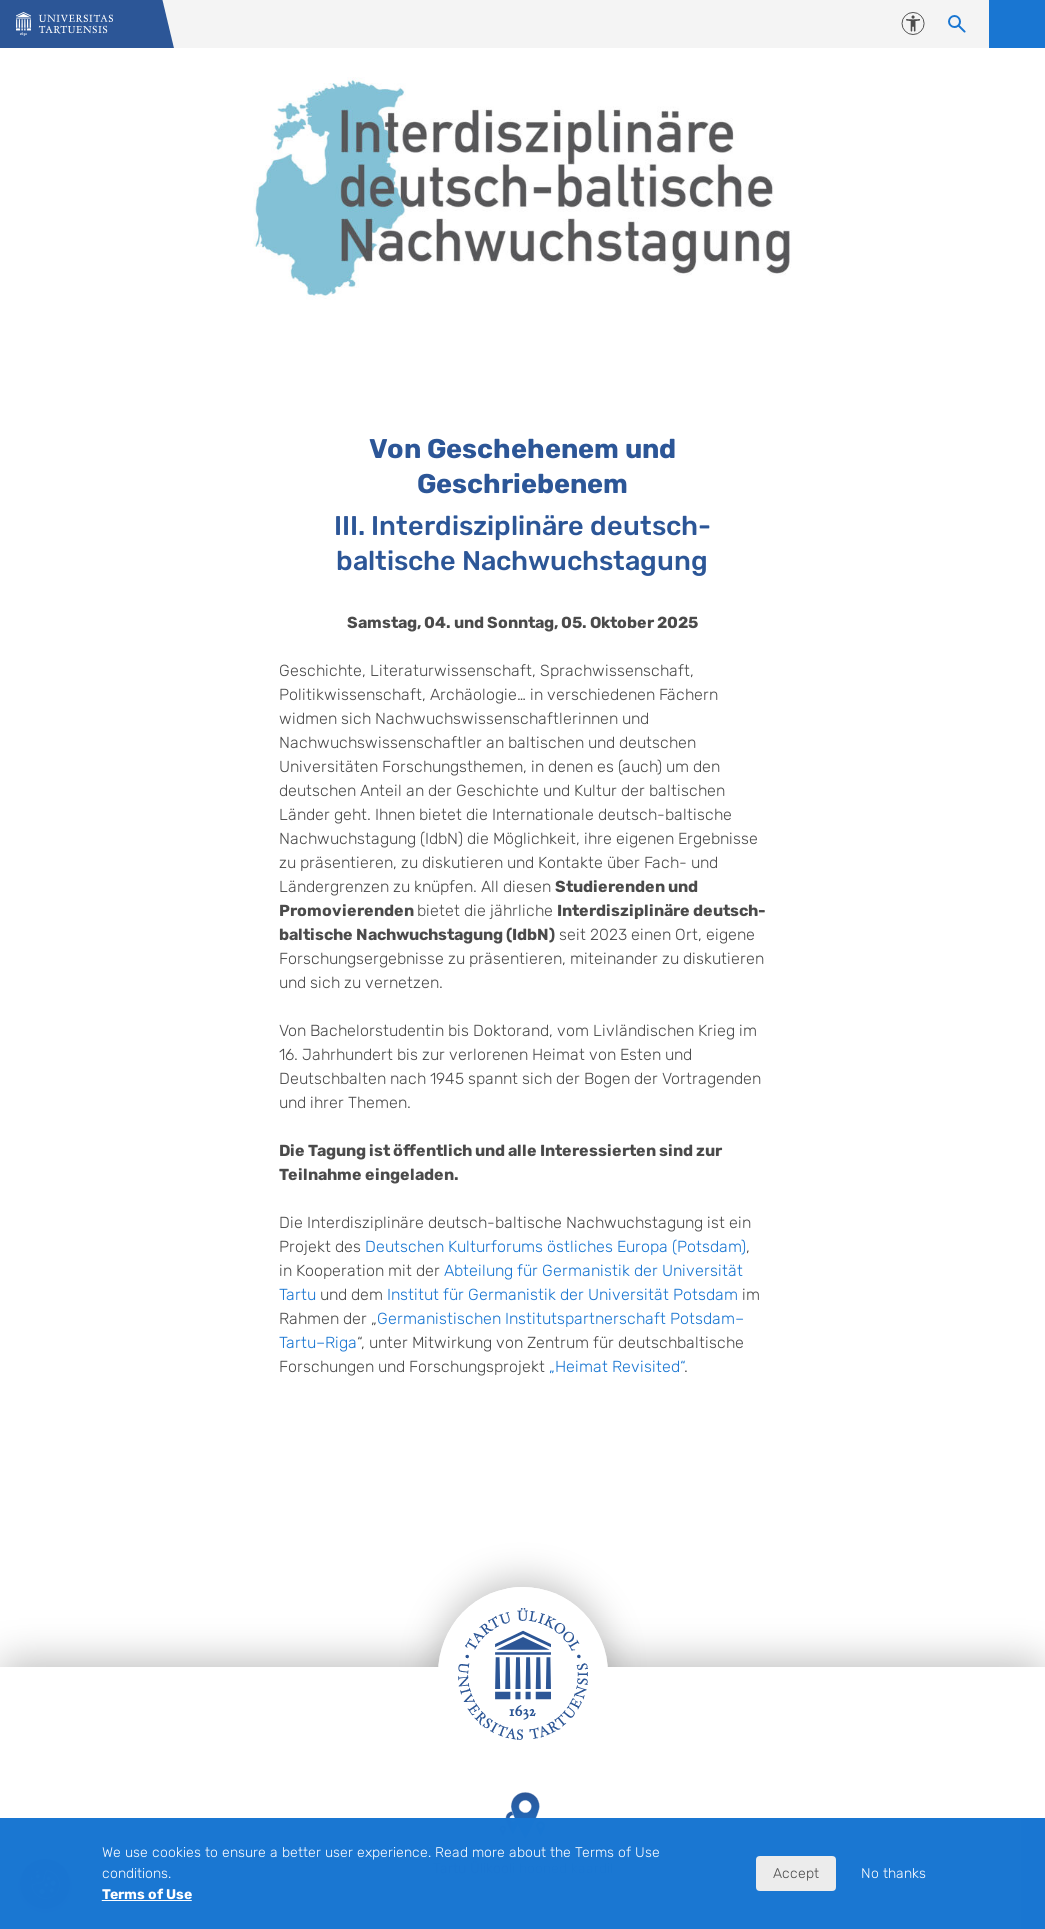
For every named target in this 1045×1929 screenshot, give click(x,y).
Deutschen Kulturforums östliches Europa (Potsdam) (555, 1246)
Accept (796, 1873)
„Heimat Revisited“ (616, 1366)
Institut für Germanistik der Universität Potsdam (562, 1294)
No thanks (893, 1873)
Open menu (1017, 24)
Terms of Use (147, 1894)
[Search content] (957, 24)
